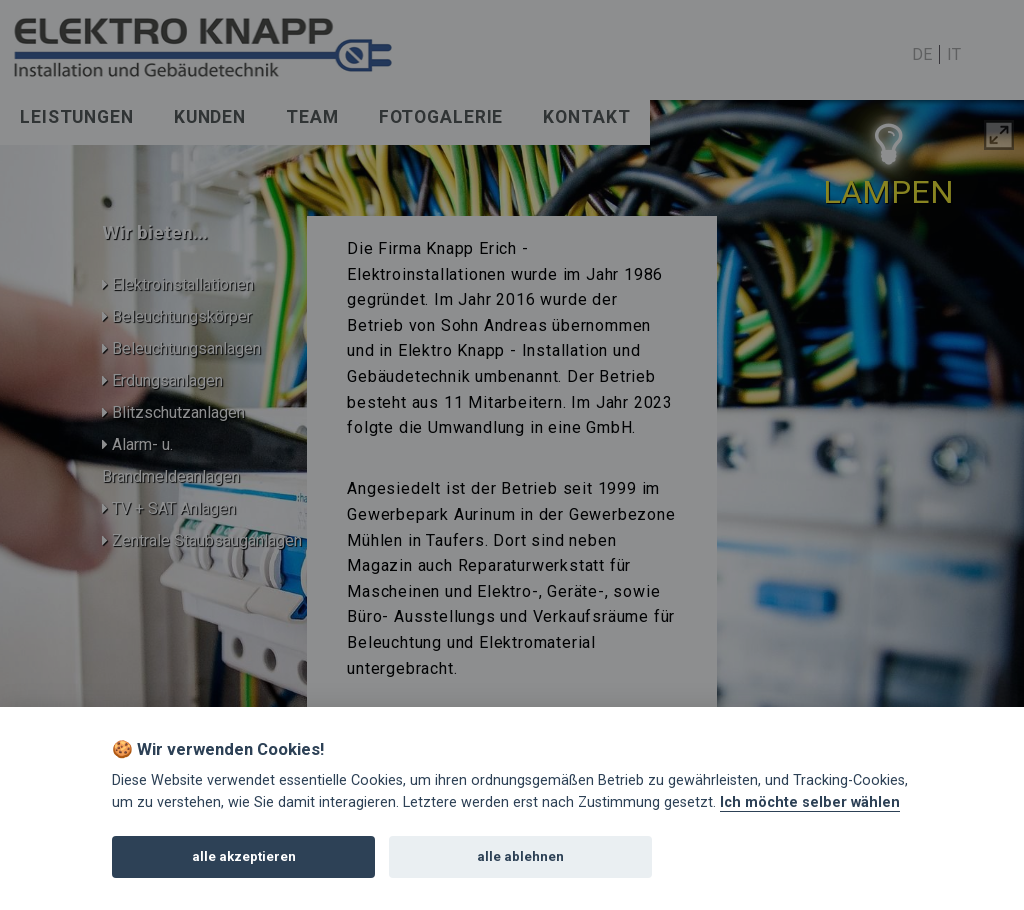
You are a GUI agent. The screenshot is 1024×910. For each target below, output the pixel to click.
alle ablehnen (520, 856)
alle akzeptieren (244, 856)
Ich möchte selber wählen (810, 802)
